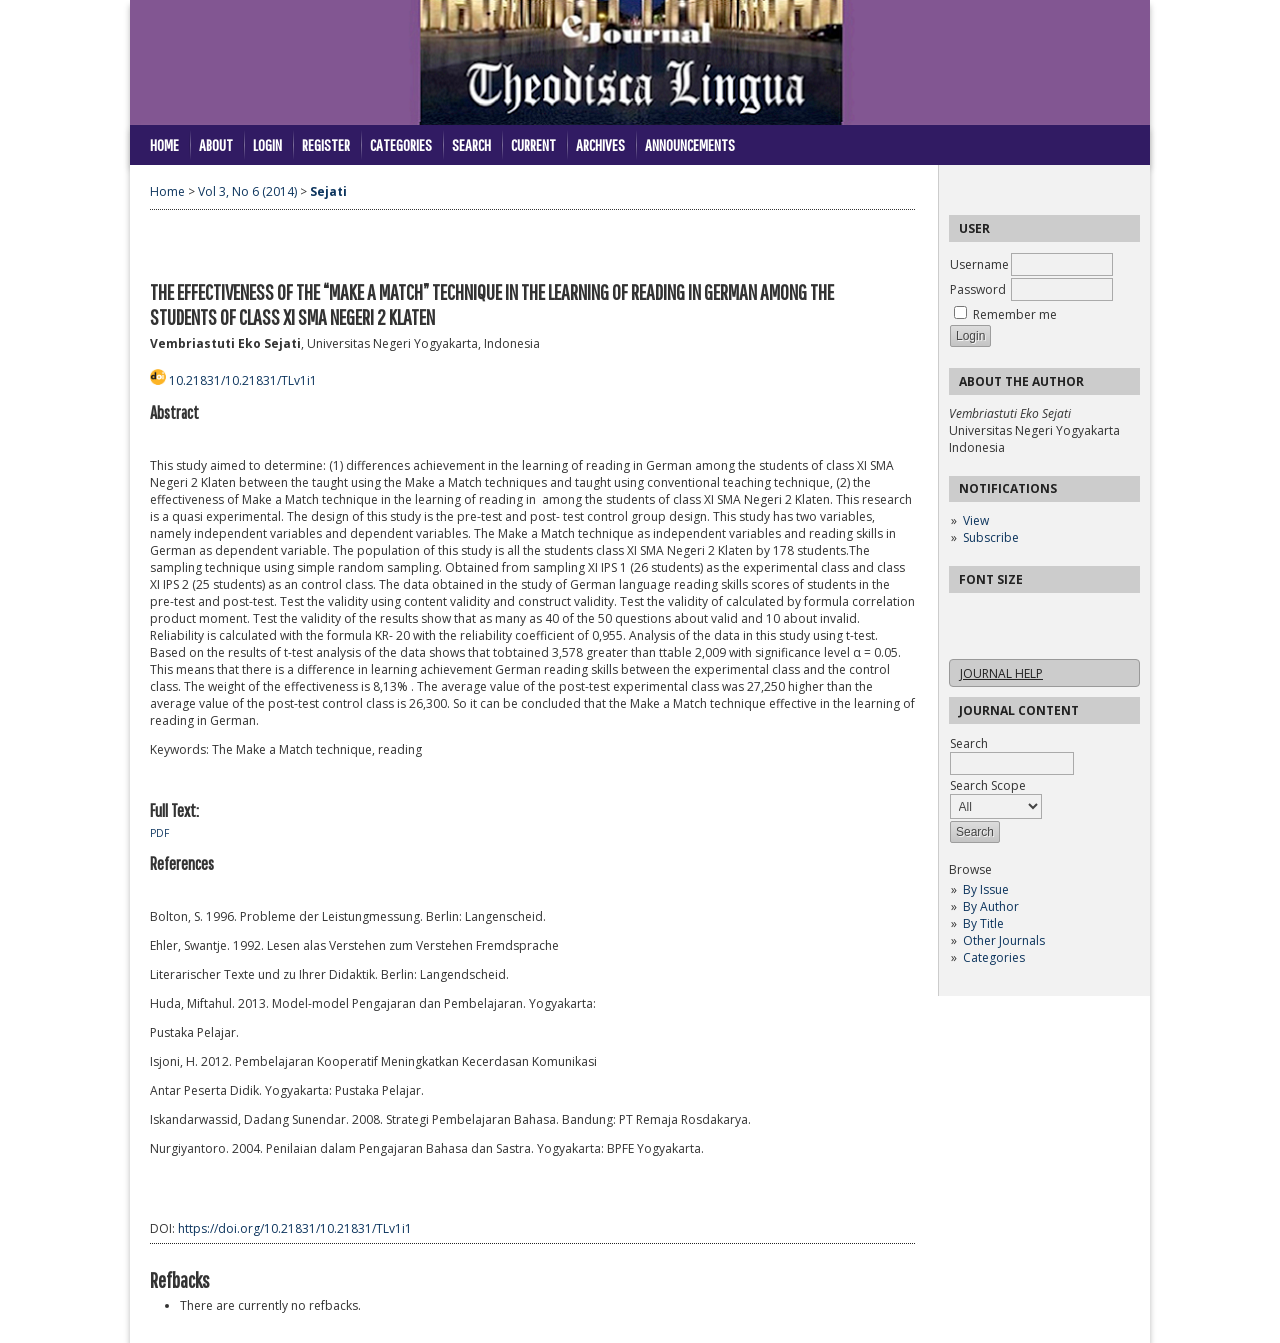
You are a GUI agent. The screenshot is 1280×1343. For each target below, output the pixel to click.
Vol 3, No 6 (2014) (247, 191)
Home (164, 144)
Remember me (1015, 314)
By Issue (986, 889)
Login (267, 144)
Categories (994, 957)
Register (326, 144)
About (216, 144)
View (976, 520)
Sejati (328, 191)
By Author (991, 906)
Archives (600, 144)
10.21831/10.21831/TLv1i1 (243, 380)
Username (979, 264)
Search (471, 144)
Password (978, 289)
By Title (983, 923)
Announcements (690, 144)
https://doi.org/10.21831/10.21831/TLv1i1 (295, 1228)
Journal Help (1001, 673)
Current (533, 144)
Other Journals (1004, 940)
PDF (159, 833)
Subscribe (991, 537)
